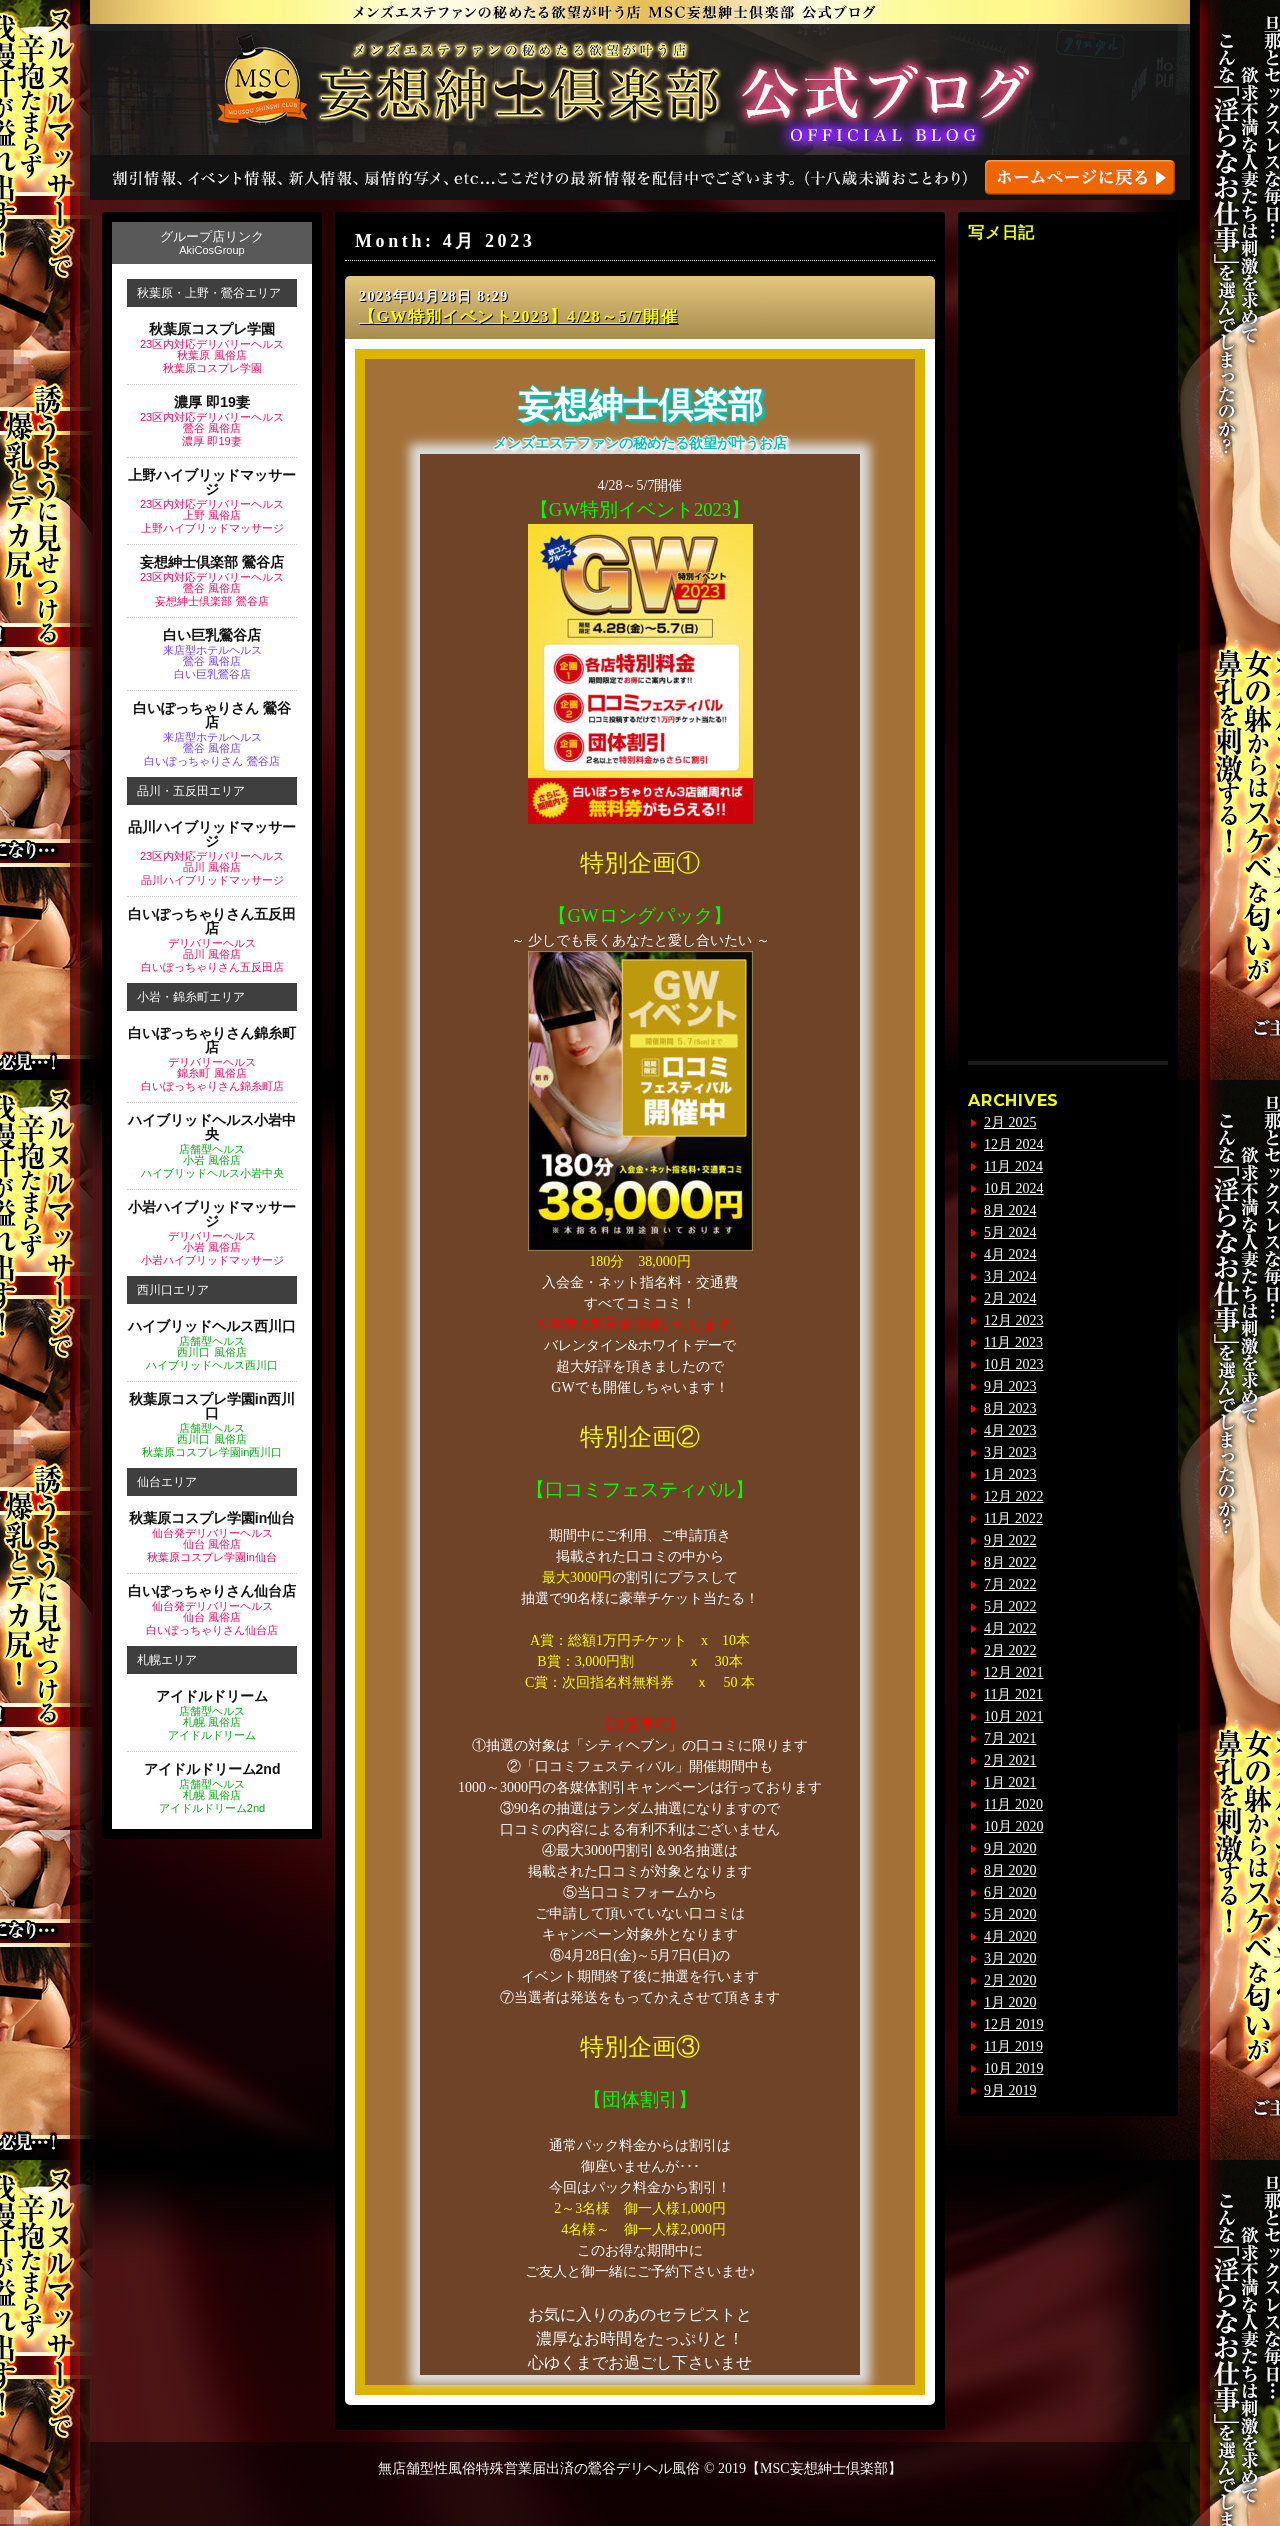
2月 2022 (1010, 1650)
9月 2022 (1010, 1540)
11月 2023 (1013, 1342)
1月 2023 (1010, 1474)
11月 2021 (1013, 1694)
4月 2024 (1010, 1254)
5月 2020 (1010, 1914)
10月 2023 (1014, 1364)
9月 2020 (1010, 1848)
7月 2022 (1010, 1584)
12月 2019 (1014, 2024)
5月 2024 (1010, 1232)
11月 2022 (1013, 1518)
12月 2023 (1014, 1320)
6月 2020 (1010, 1892)
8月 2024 (1010, 1210)
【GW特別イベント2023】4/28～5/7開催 (518, 316)
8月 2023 (1010, 1408)
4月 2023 (1010, 1430)
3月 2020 (1010, 1958)
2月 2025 (1010, 1122)
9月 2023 (1010, 1386)
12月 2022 (1014, 1496)
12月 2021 (1014, 1672)
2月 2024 (1010, 1298)
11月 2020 (1013, 1804)
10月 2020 (1014, 1826)
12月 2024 (1014, 1144)
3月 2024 (1010, 1276)
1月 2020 (1010, 2002)
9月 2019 (1010, 2090)
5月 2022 (1010, 1606)
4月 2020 (1010, 1936)
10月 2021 (1014, 1716)
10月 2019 (1014, 2068)
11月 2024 (1013, 1166)
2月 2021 (1010, 1760)
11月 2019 (1013, 2046)
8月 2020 (1010, 1870)
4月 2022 (1010, 1628)
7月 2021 (1010, 1738)
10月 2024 (1014, 1188)
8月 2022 (1010, 1562)
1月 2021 (1010, 1782)
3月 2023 (1010, 1452)
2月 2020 (1010, 1980)
